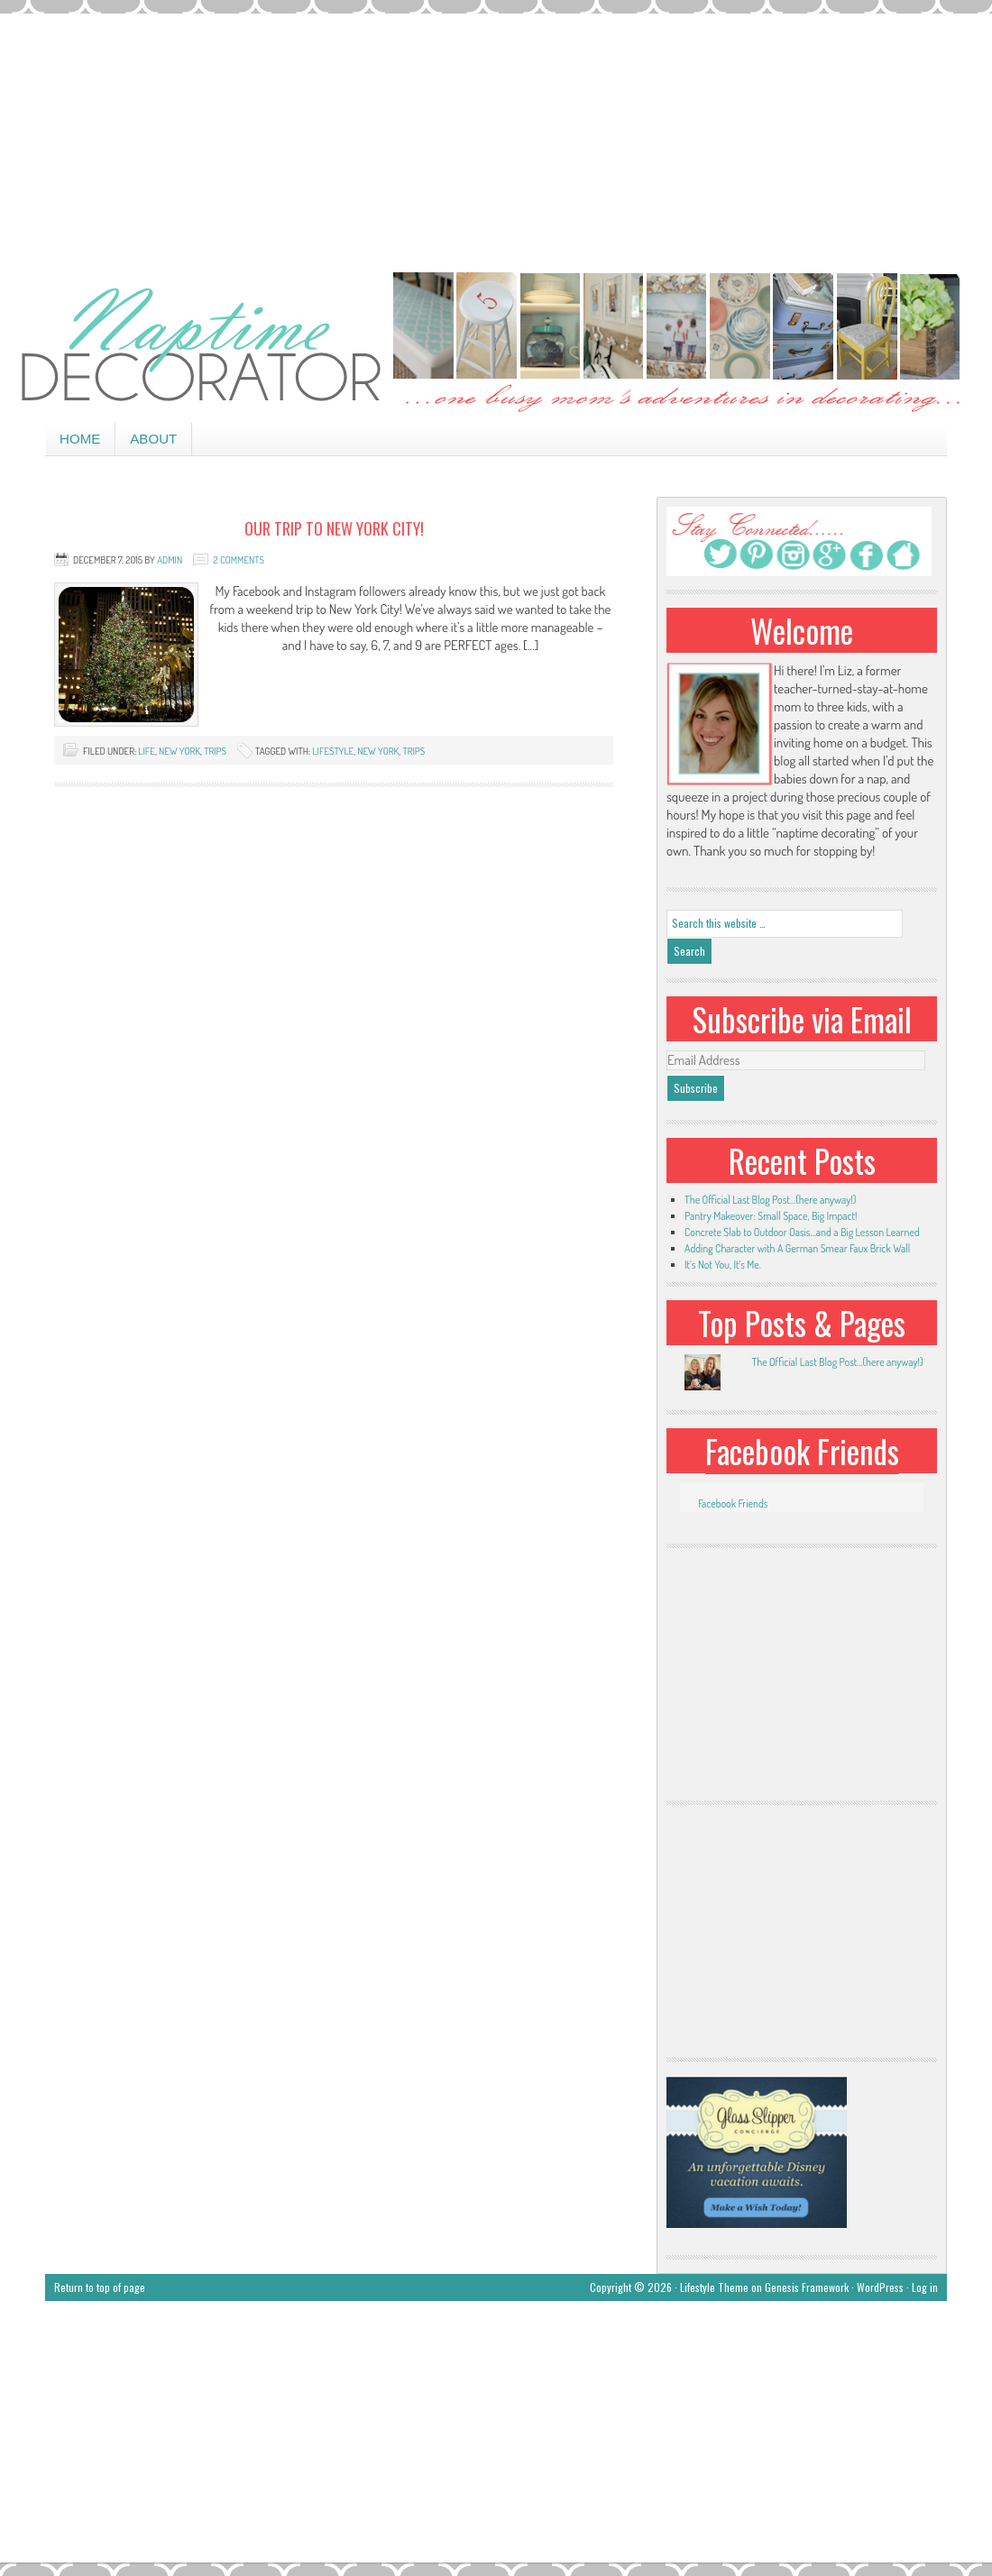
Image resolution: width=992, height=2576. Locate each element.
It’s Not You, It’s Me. (722, 1264)
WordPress (880, 2287)
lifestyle (333, 751)
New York (179, 751)
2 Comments (238, 560)
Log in (925, 2287)
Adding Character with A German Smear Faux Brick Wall (797, 1248)
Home (80, 438)
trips (215, 751)
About (153, 438)
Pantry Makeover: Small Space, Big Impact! (770, 1216)
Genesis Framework (807, 2287)
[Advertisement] (496, 140)
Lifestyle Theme (714, 2287)
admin (169, 560)
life (146, 751)
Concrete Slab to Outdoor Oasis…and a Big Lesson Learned (802, 1232)
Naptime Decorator (496, 344)
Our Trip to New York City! (334, 528)
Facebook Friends (802, 1450)
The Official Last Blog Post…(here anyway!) (770, 1199)
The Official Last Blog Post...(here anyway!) (837, 1362)
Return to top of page (99, 2287)
